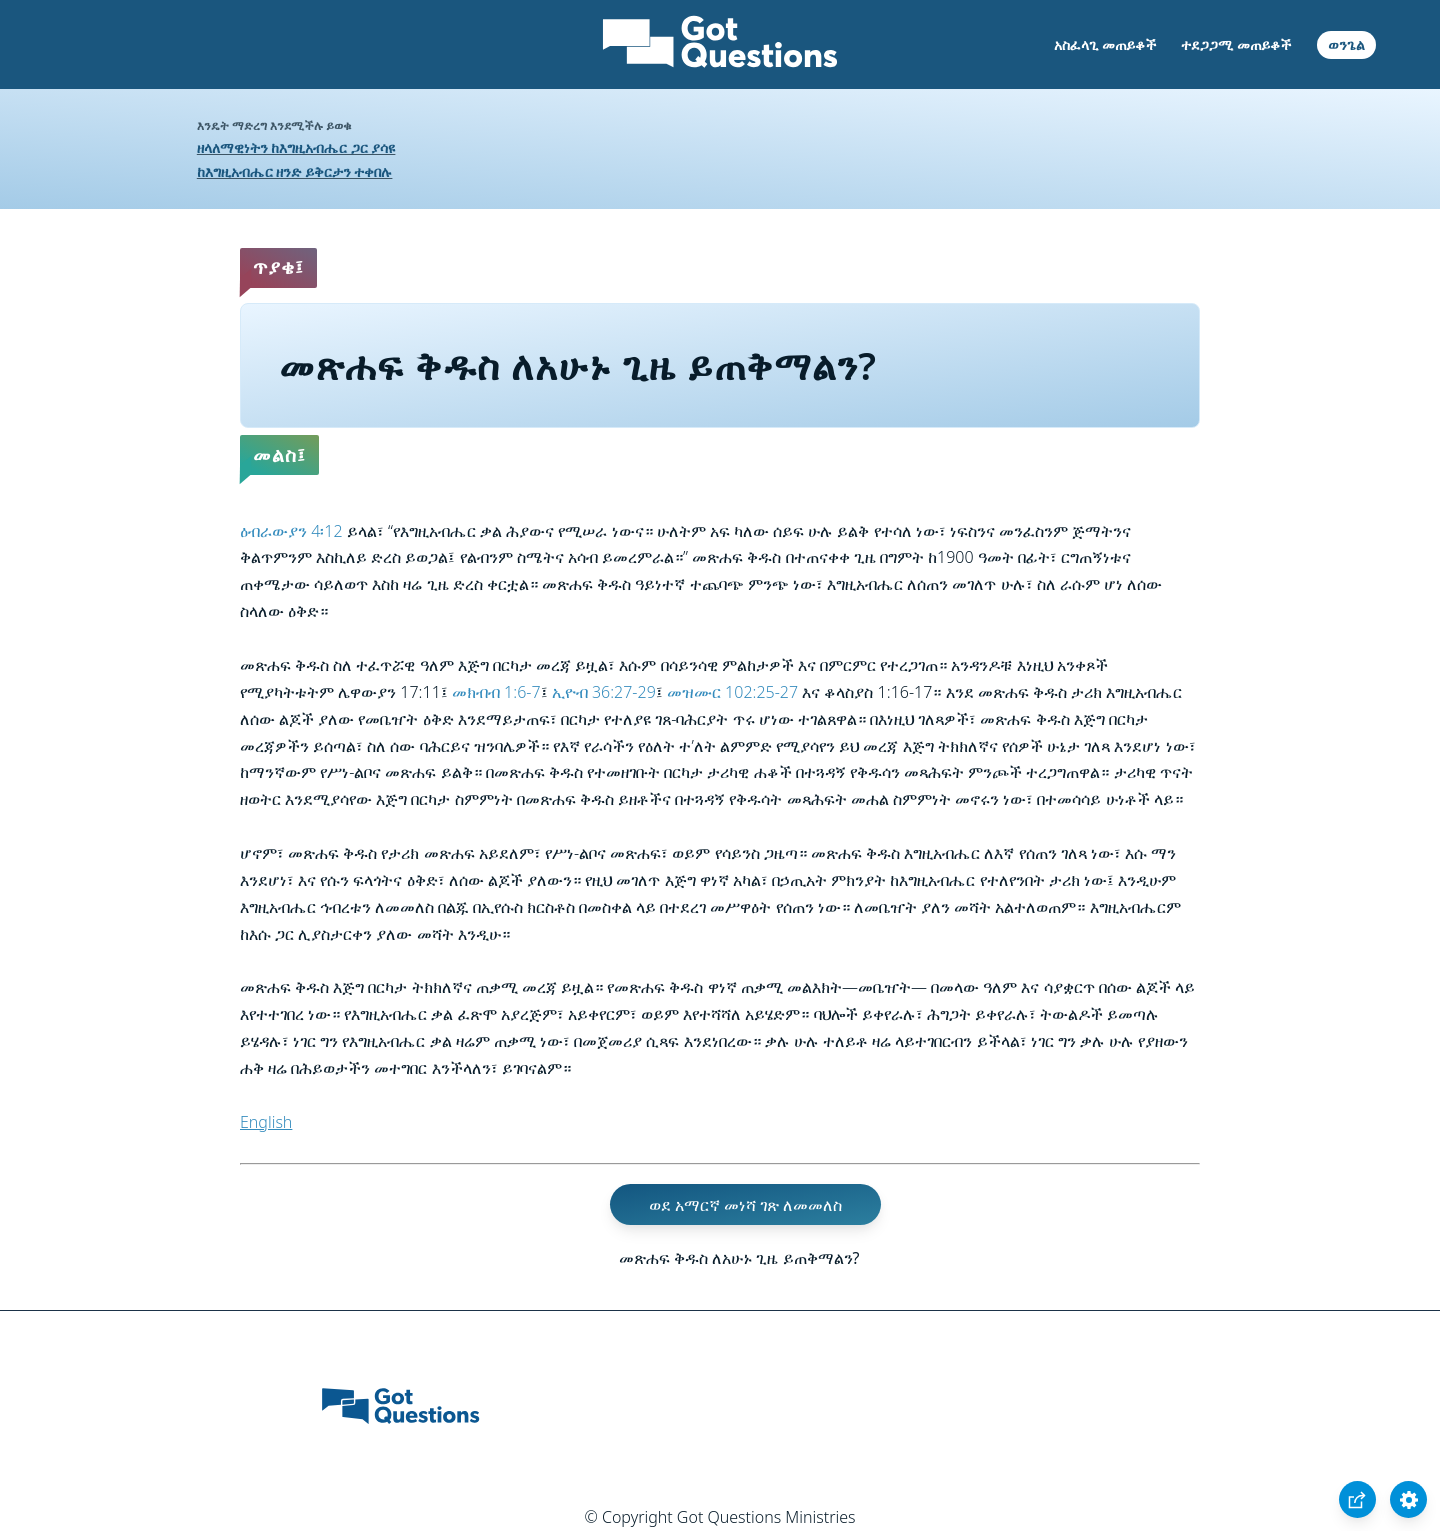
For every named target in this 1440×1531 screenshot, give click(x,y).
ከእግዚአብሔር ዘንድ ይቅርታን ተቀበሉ (295, 171)
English (266, 1122)
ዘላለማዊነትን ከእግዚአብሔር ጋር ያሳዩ (296, 147)
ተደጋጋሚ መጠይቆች (1236, 44)
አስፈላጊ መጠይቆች (1105, 44)
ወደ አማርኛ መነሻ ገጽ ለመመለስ (746, 1204)
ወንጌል (1346, 44)
